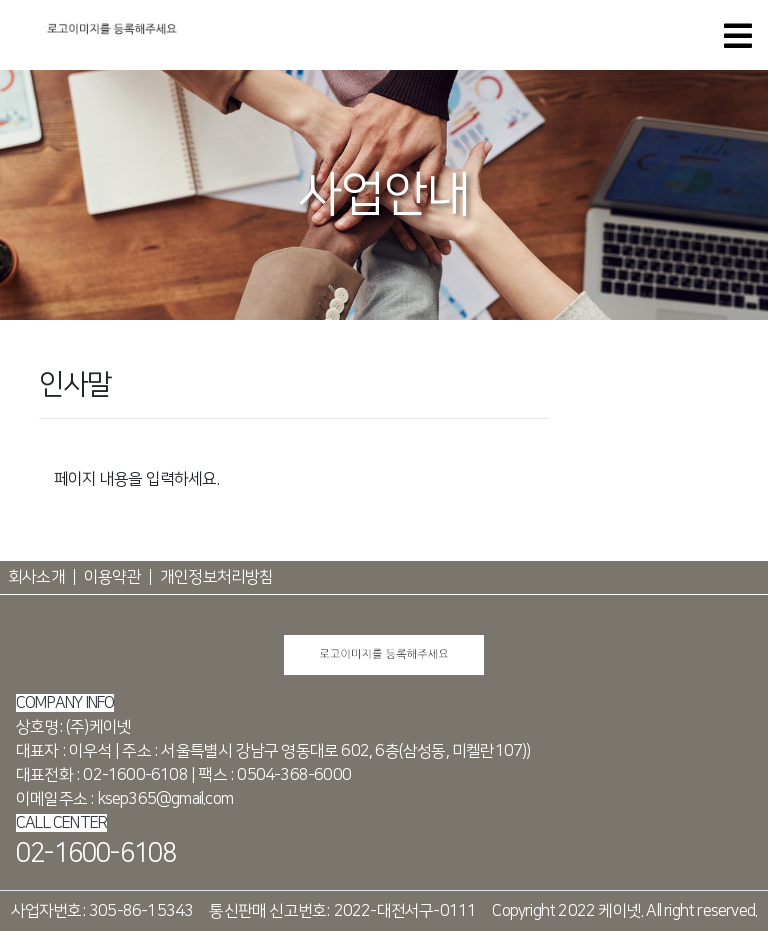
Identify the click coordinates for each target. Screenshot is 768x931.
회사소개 (36, 577)
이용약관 (112, 577)
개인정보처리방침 (217, 577)
